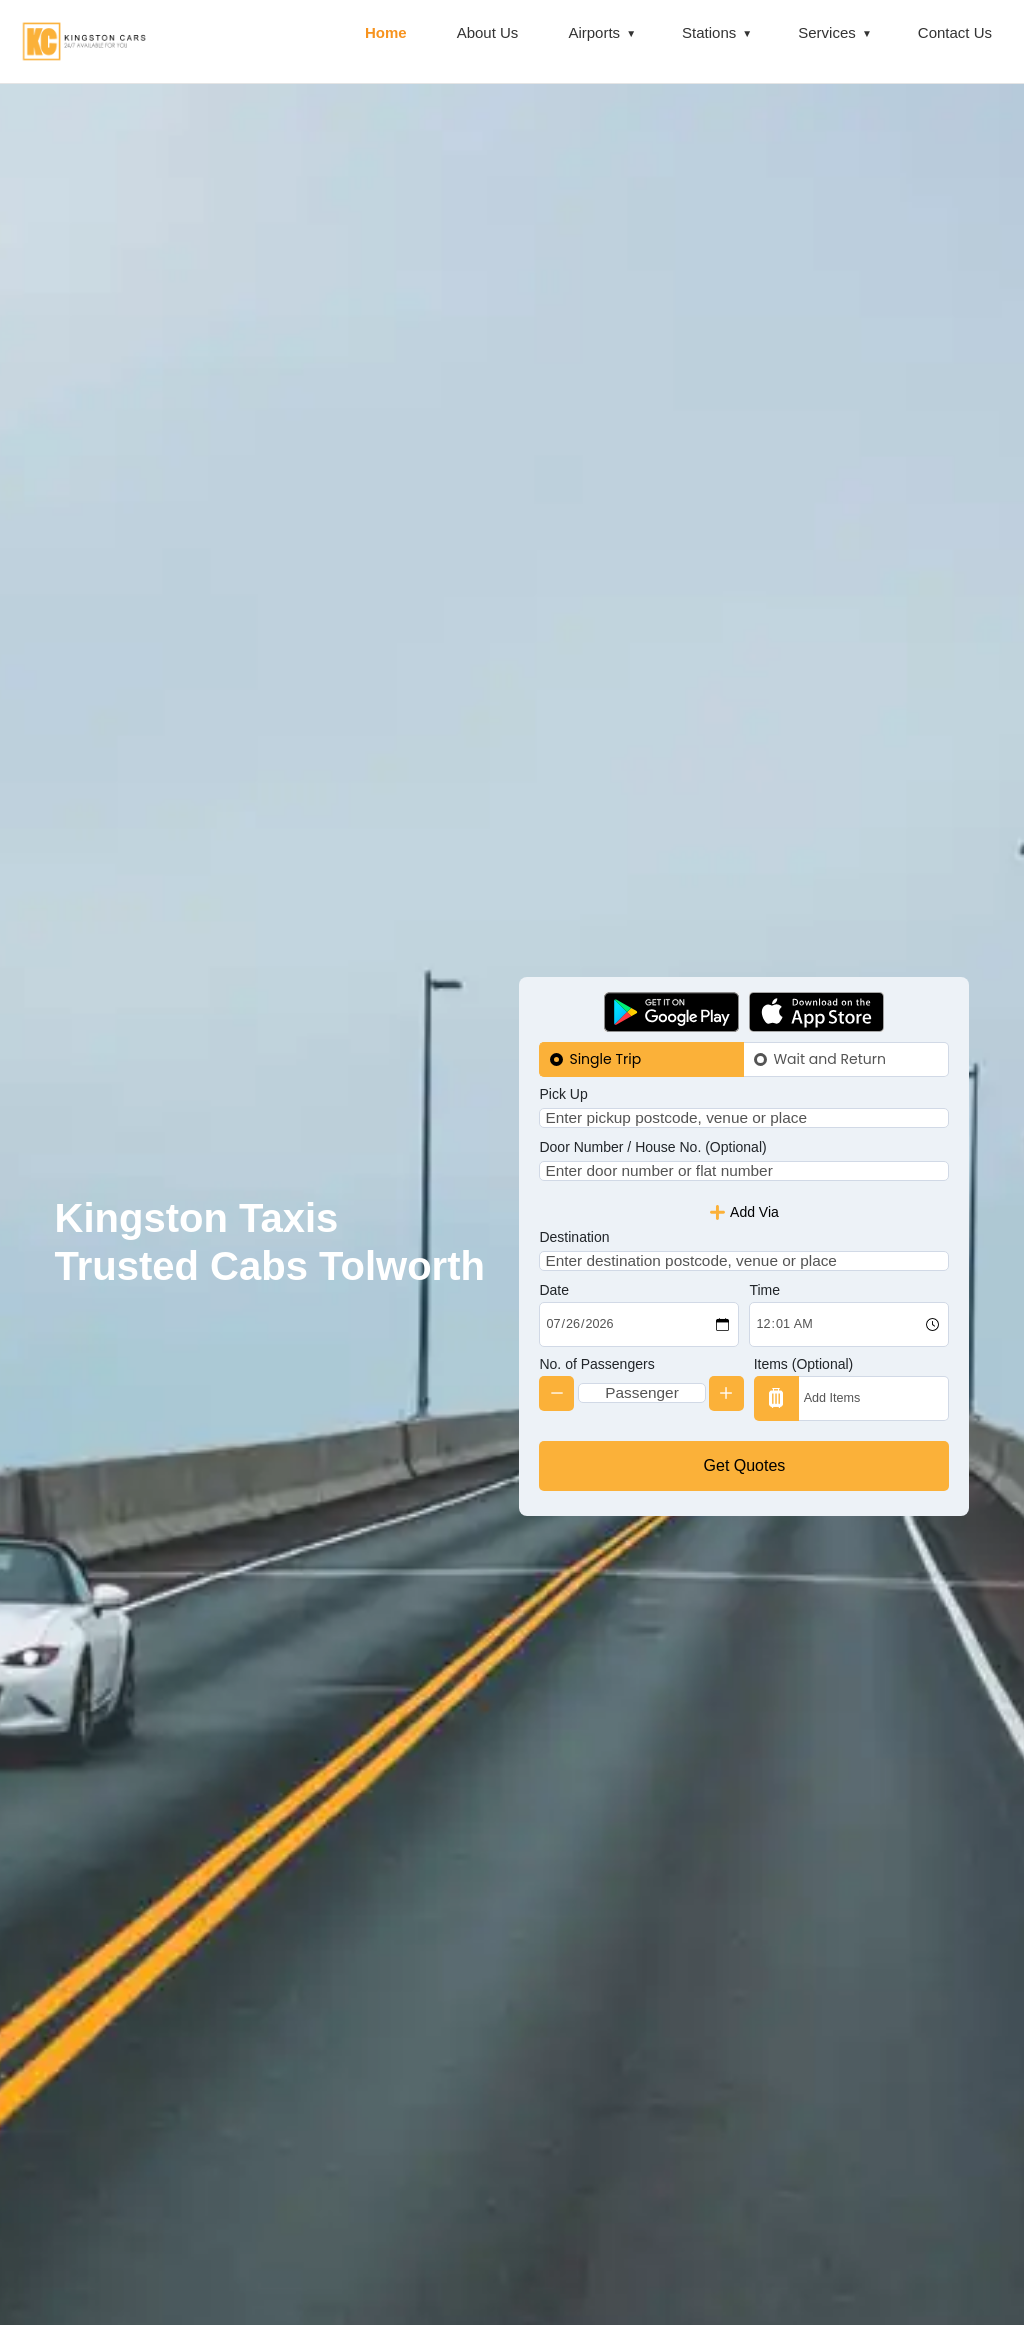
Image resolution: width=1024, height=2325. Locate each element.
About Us (488, 32)
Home (386, 32)
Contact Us (955, 32)
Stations (709, 32)
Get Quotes (745, 1496)
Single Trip (605, 1027)
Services (827, 32)
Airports (594, 32)
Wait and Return (829, 1027)
